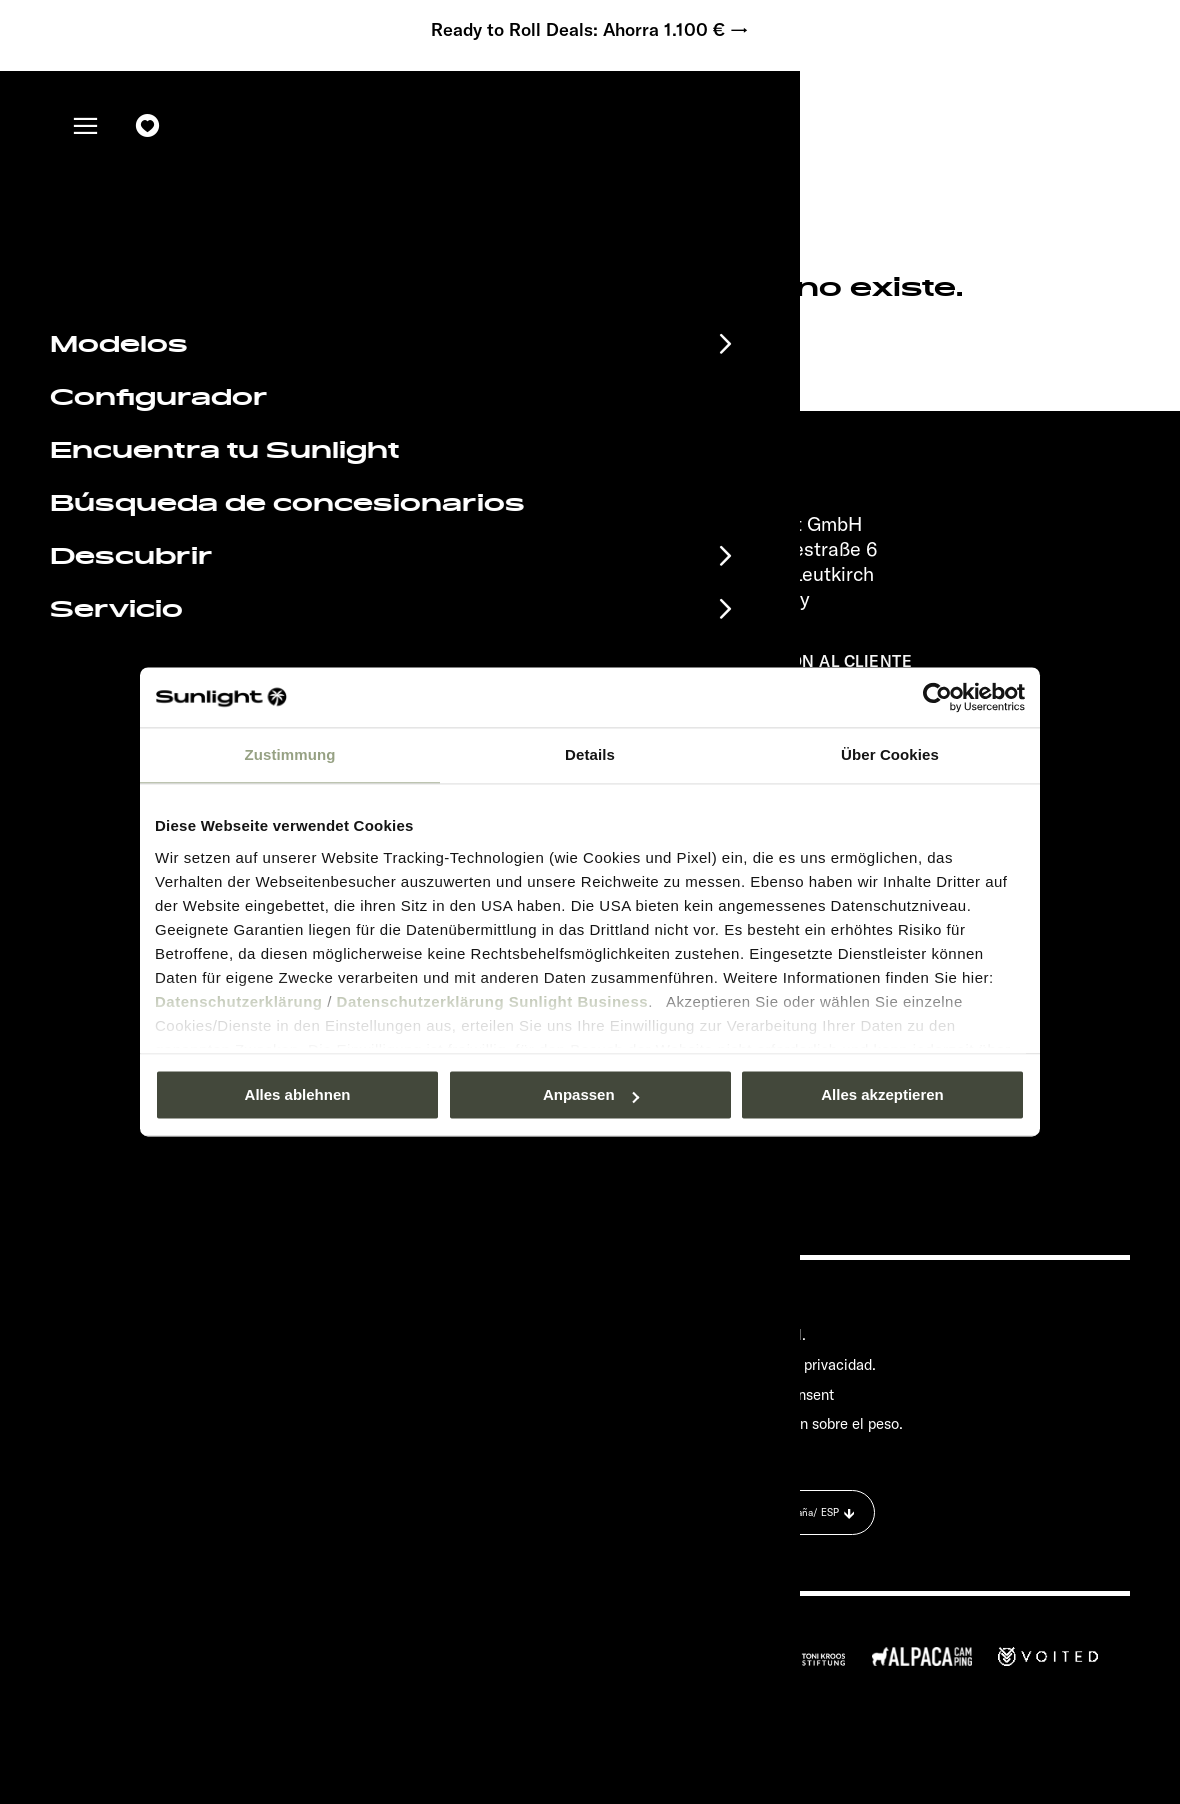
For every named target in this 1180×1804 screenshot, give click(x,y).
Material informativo (201, 1339)
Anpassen (591, 1094)
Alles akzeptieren (882, 1094)
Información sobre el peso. (816, 1424)
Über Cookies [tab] (890, 754)
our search (497, 338)
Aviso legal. (768, 1334)
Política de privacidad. (803, 1364)
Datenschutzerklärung (239, 1001)
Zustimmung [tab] (290, 754)
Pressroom (764, 1304)
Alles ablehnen (298, 1094)
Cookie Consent (782, 1394)
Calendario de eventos (217, 1306)
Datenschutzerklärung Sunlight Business (493, 1001)
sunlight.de (315, 338)
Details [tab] (590, 754)
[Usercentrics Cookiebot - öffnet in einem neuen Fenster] (937, 697)
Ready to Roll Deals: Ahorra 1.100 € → (590, 30)
